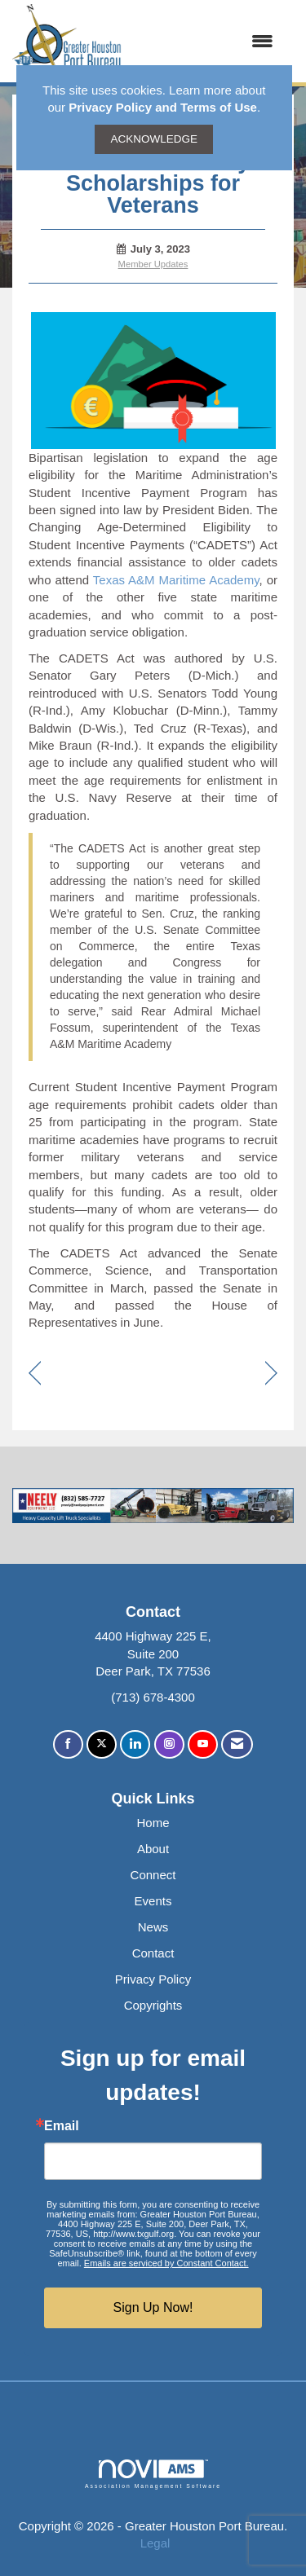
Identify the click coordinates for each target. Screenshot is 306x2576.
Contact (153, 1953)
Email (61, 2126)
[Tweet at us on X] (101, 1744)
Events (153, 1901)
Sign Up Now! (153, 2307)
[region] (271, 1374)
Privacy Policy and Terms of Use (163, 107)
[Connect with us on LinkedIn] (135, 1744)
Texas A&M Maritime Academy (176, 580)
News (153, 1927)
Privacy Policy (153, 1979)
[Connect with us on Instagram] (169, 1744)
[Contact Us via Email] (237, 1744)
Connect (153, 1875)
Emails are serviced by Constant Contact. (166, 2263)
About (153, 1849)
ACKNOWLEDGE (153, 139)
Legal (155, 2543)
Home (152, 1823)
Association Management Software (153, 2474)
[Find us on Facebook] (68, 1744)
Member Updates (153, 264)
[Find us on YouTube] (203, 1744)
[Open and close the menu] (206, 41)
